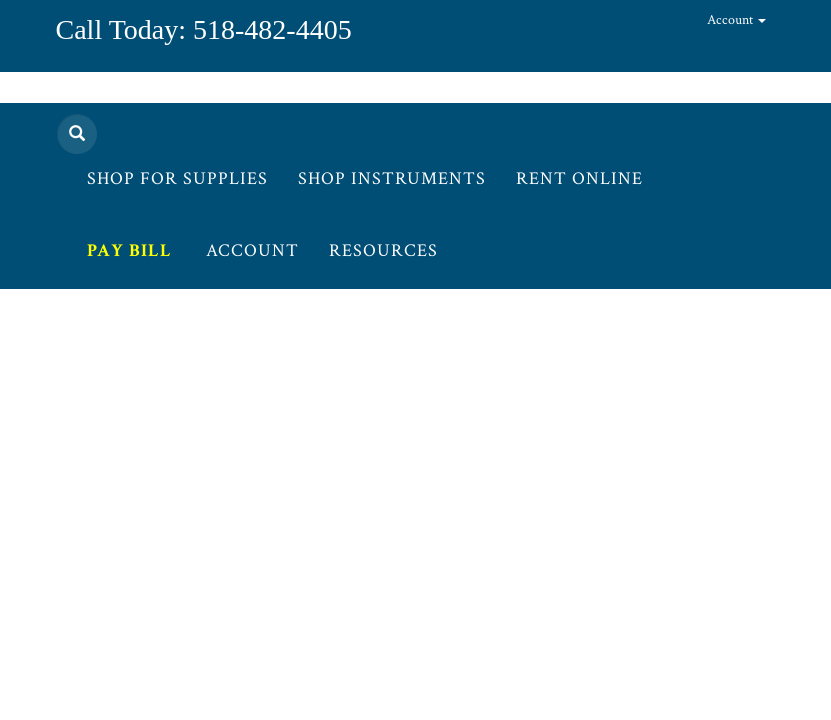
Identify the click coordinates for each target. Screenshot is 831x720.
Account (736, 20)
